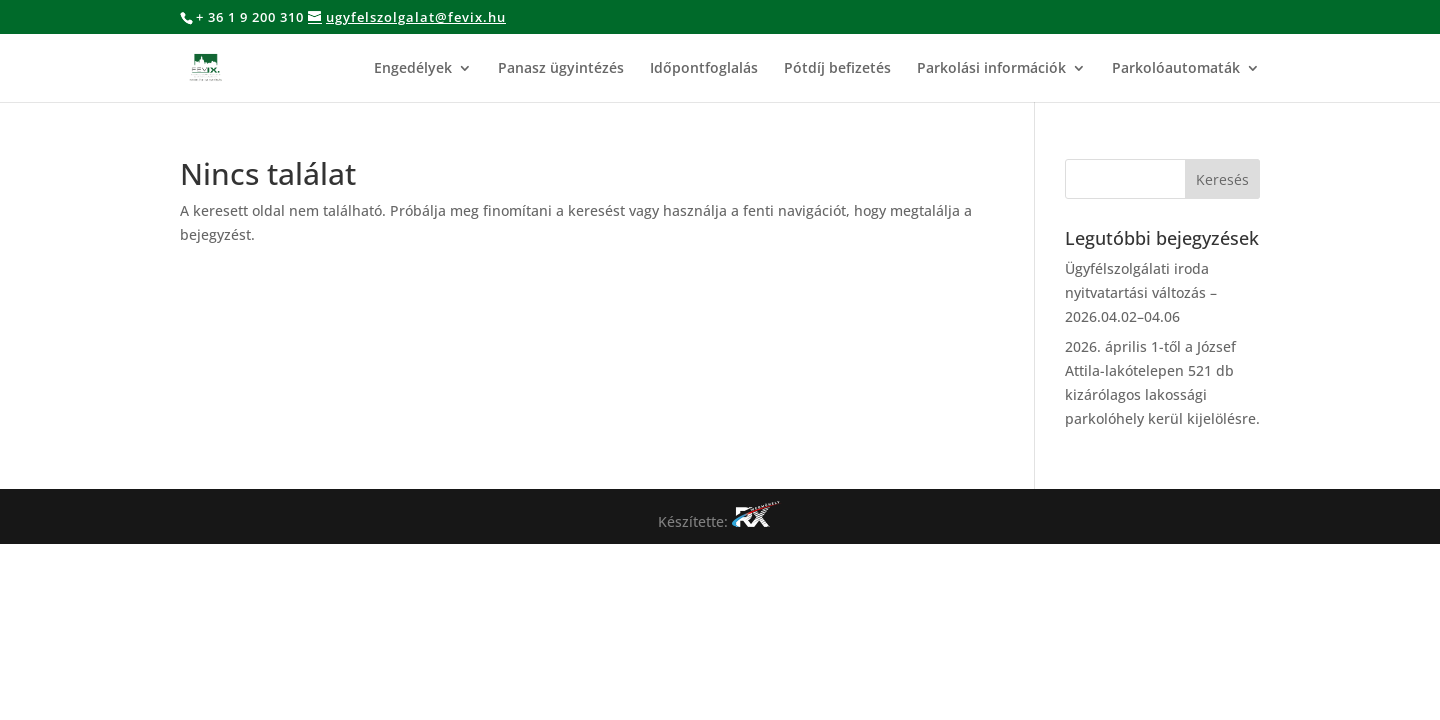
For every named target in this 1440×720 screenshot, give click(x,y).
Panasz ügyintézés (561, 69)
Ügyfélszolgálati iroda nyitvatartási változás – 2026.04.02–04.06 (1141, 292)
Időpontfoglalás (704, 69)
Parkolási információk (991, 69)
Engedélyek (413, 69)
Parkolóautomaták (1176, 69)
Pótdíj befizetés (837, 69)
